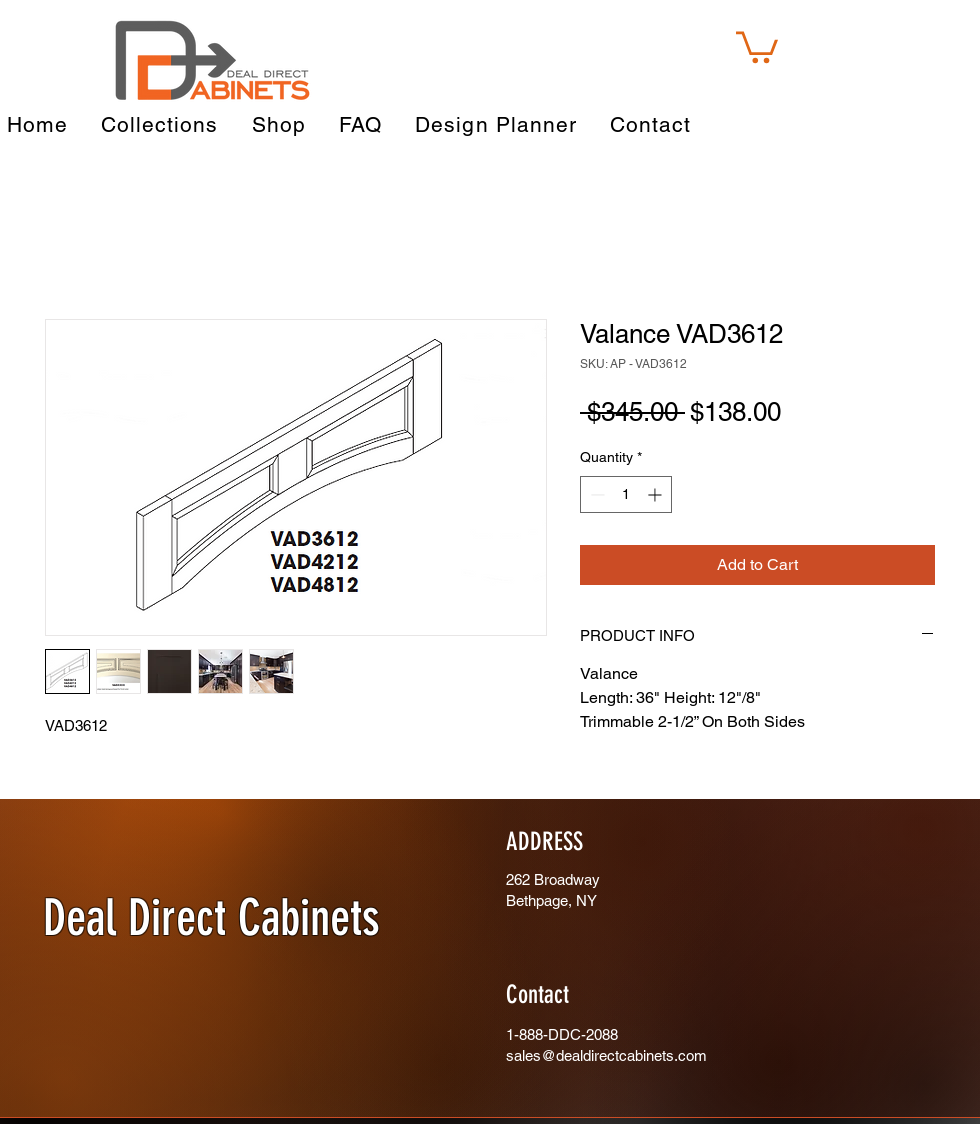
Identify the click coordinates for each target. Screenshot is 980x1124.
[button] (757, 45)
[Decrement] (595, 494)
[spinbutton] (626, 494)
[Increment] (656, 494)
